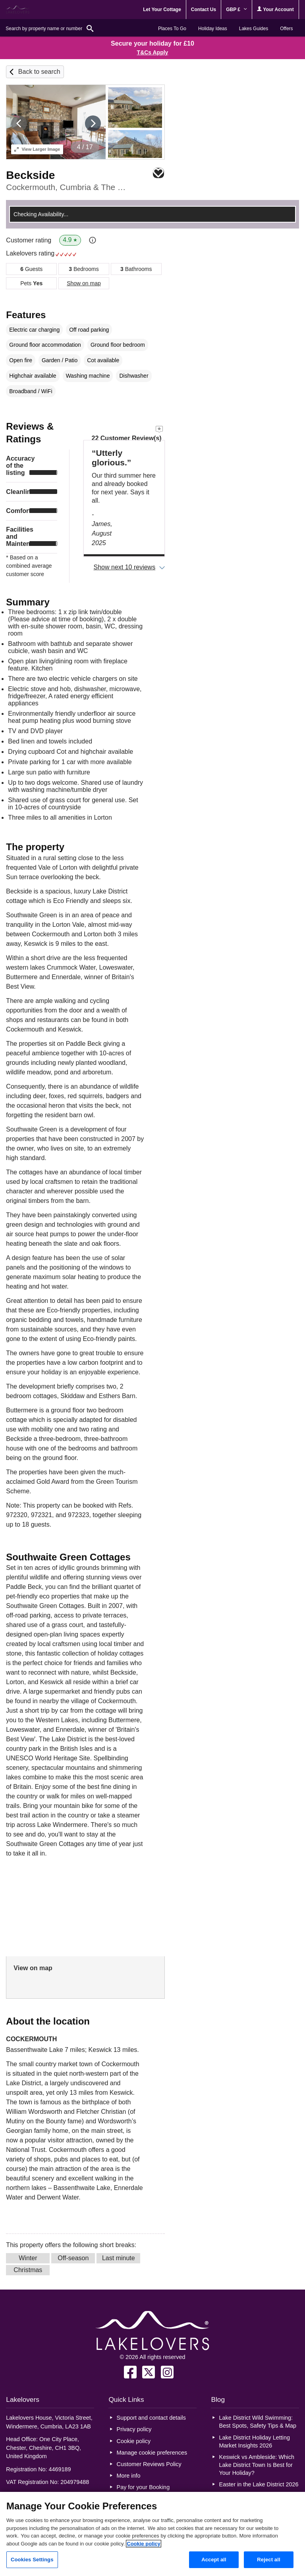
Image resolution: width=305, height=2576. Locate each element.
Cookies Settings (32, 2560)
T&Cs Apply (152, 52)
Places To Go (172, 28)
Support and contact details (151, 2418)
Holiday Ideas (212, 28)
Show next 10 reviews (125, 567)
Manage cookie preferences (152, 2452)
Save (158, 173)
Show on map (84, 283)
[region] (152, 2534)
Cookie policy (134, 2441)
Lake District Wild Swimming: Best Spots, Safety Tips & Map (257, 2422)
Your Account (275, 9)
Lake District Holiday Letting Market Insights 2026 (254, 2441)
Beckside (30, 175)
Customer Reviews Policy (149, 2464)
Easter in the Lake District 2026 (259, 2484)
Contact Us (203, 9)
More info (129, 2475)
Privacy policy (134, 2429)
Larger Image (37, 149)
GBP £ (236, 9)
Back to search (39, 71)
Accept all (213, 2560)
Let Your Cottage (162, 9)
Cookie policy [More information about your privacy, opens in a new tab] (143, 2544)
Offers (286, 28)
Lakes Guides (253, 28)
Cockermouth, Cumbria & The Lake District (67, 187)
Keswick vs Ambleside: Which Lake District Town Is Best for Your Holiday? (257, 2465)
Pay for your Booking (143, 2487)
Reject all (268, 2560)
